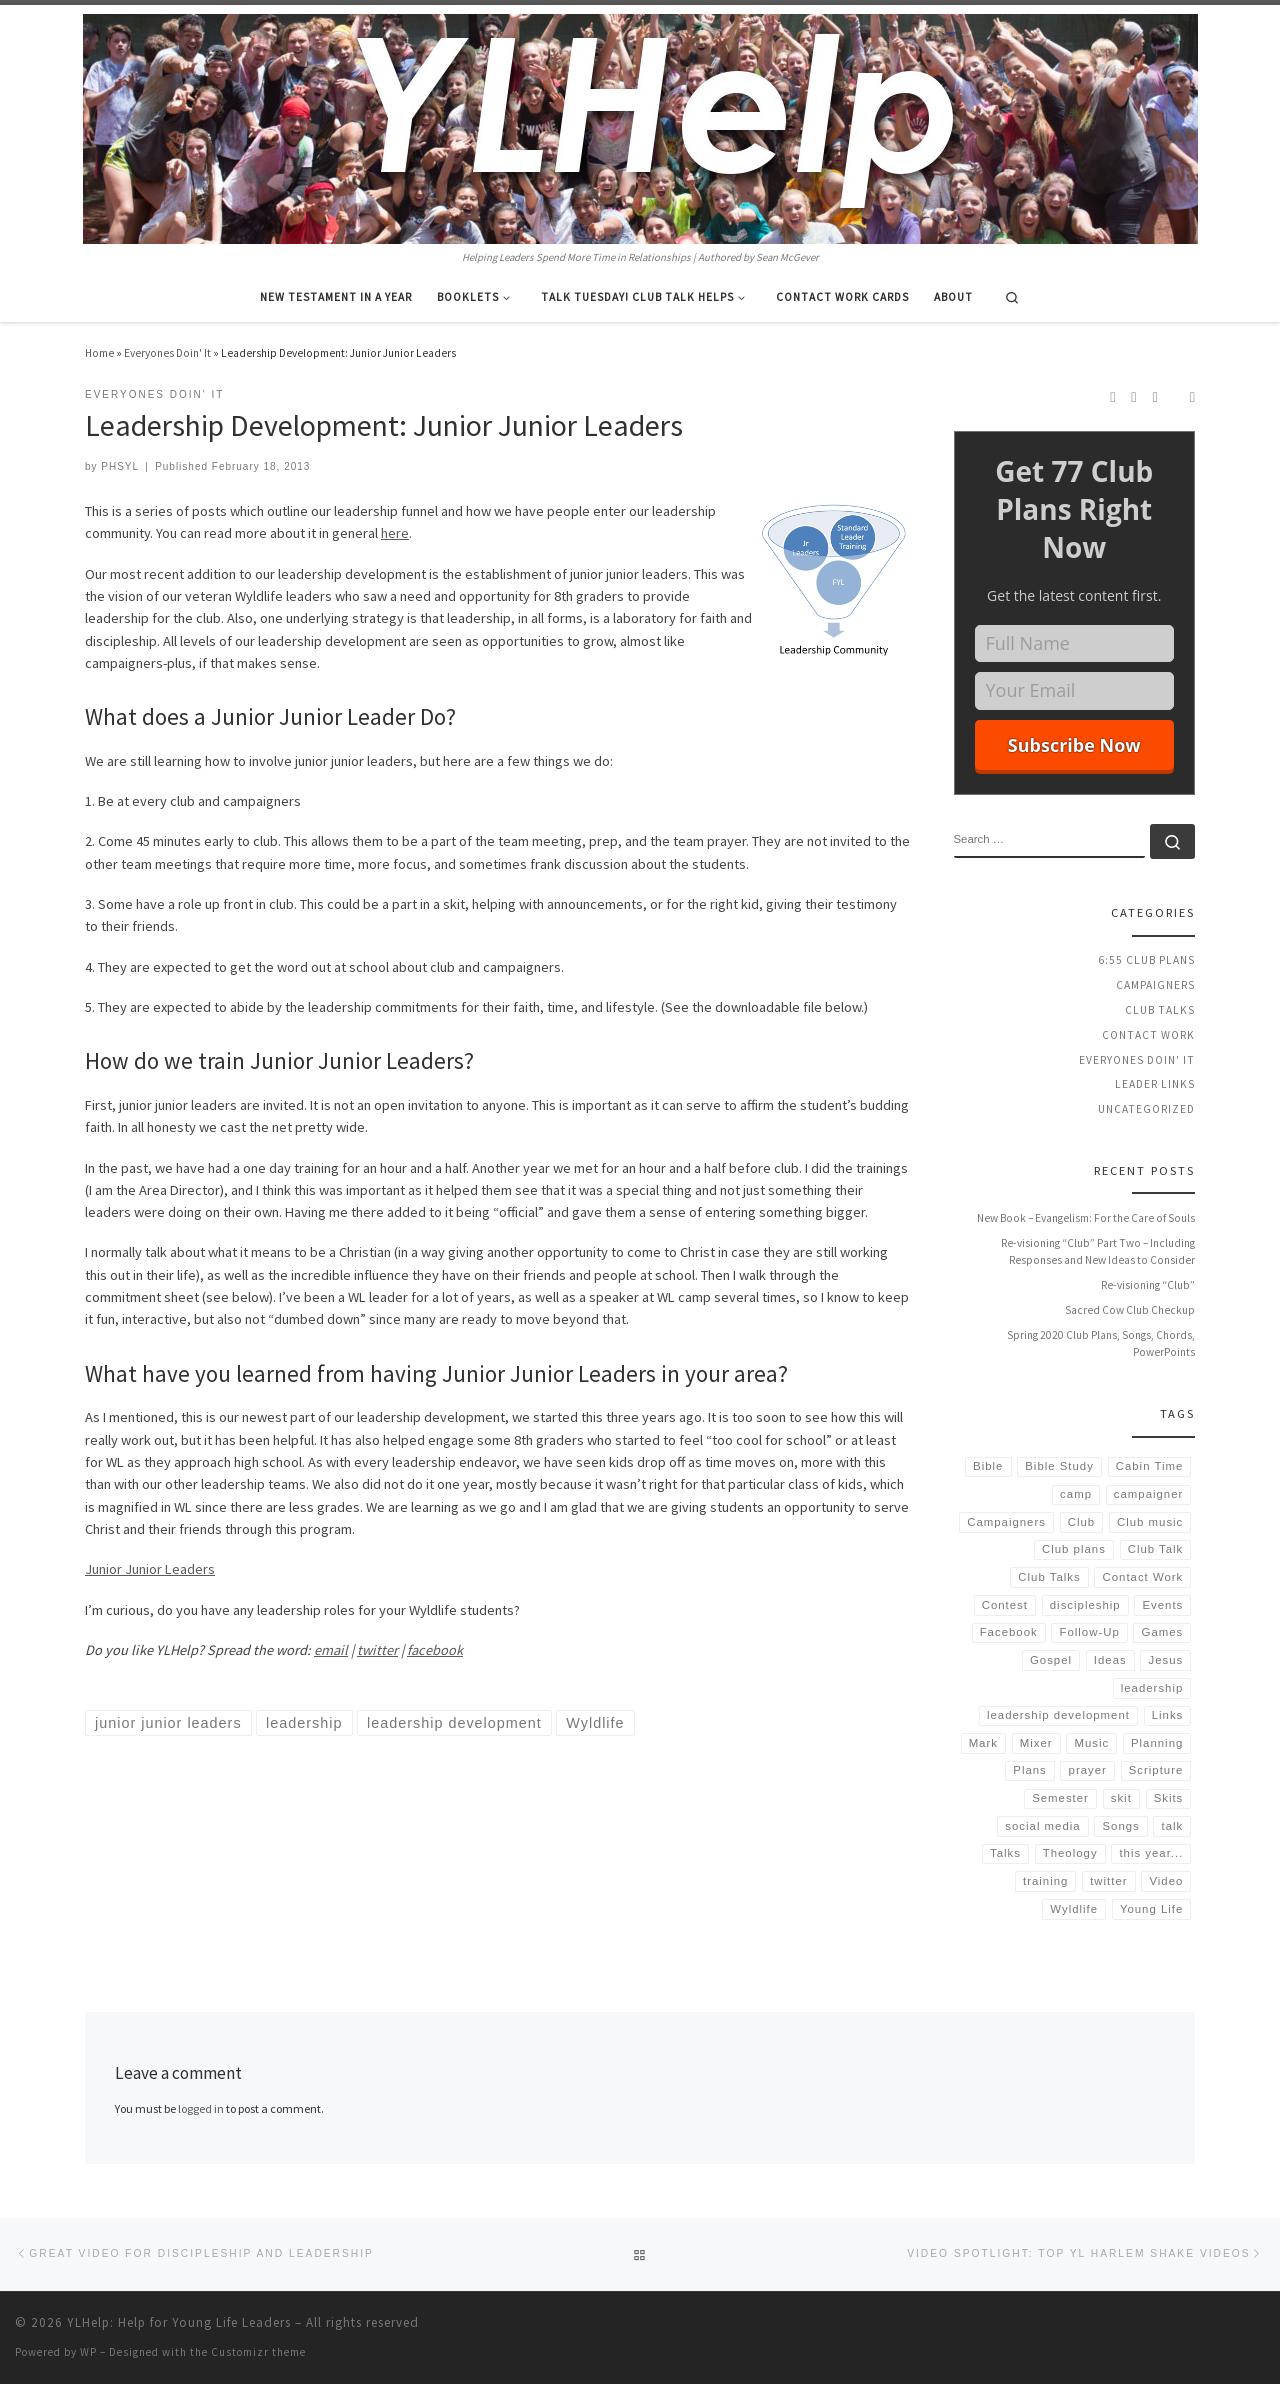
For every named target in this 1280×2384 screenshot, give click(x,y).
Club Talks (1160, 1010)
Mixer (1036, 1743)
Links (1168, 1715)
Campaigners (1155, 985)
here (395, 533)
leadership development (1058, 1715)
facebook (435, 1650)
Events (1162, 1605)
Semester (1060, 1798)
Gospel (1051, 1660)
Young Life (1151, 1909)
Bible (988, 1466)
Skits (1169, 1798)
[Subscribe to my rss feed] (1112, 397)
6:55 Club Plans (1146, 960)
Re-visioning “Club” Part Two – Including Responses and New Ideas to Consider (1098, 1252)
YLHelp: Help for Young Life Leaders (179, 2322)
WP (88, 2352)
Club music (1150, 1522)
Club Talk (1156, 1549)
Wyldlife (1074, 1909)
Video (1166, 1881)
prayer (1088, 1770)
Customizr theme (258, 2352)
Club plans (1074, 1549)
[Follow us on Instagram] (1133, 397)
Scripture (1156, 1770)
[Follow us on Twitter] (1155, 397)
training (1045, 1881)
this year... (1151, 1853)
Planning (1157, 1743)
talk (1173, 1826)
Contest (1005, 1605)
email (331, 1650)
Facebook (1009, 1632)
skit (1121, 1798)
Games (1163, 1632)
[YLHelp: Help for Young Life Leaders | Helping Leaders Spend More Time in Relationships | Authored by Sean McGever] (640, 126)
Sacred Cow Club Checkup (1130, 1310)
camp (1076, 1494)
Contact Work (1148, 1035)
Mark (983, 1743)
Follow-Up (1090, 1632)
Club (1081, 1522)
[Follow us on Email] (1192, 397)
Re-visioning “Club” (1148, 1285)
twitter (377, 1650)
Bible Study (1059, 1466)
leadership (1152, 1688)
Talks (1005, 1853)
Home (99, 353)
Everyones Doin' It (167, 353)
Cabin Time (1150, 1466)
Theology (1070, 1853)
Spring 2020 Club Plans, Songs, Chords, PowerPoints (1101, 1344)
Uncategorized (1146, 1109)
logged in (201, 2108)
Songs (1120, 1826)
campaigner (1149, 1494)
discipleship (1085, 1605)
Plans (1030, 1770)
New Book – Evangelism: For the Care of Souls (1086, 1218)
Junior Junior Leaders (150, 1569)
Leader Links (1155, 1084)
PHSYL (120, 466)
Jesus (1166, 1660)
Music (1091, 1743)
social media (1042, 1826)
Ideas (1110, 1660)
